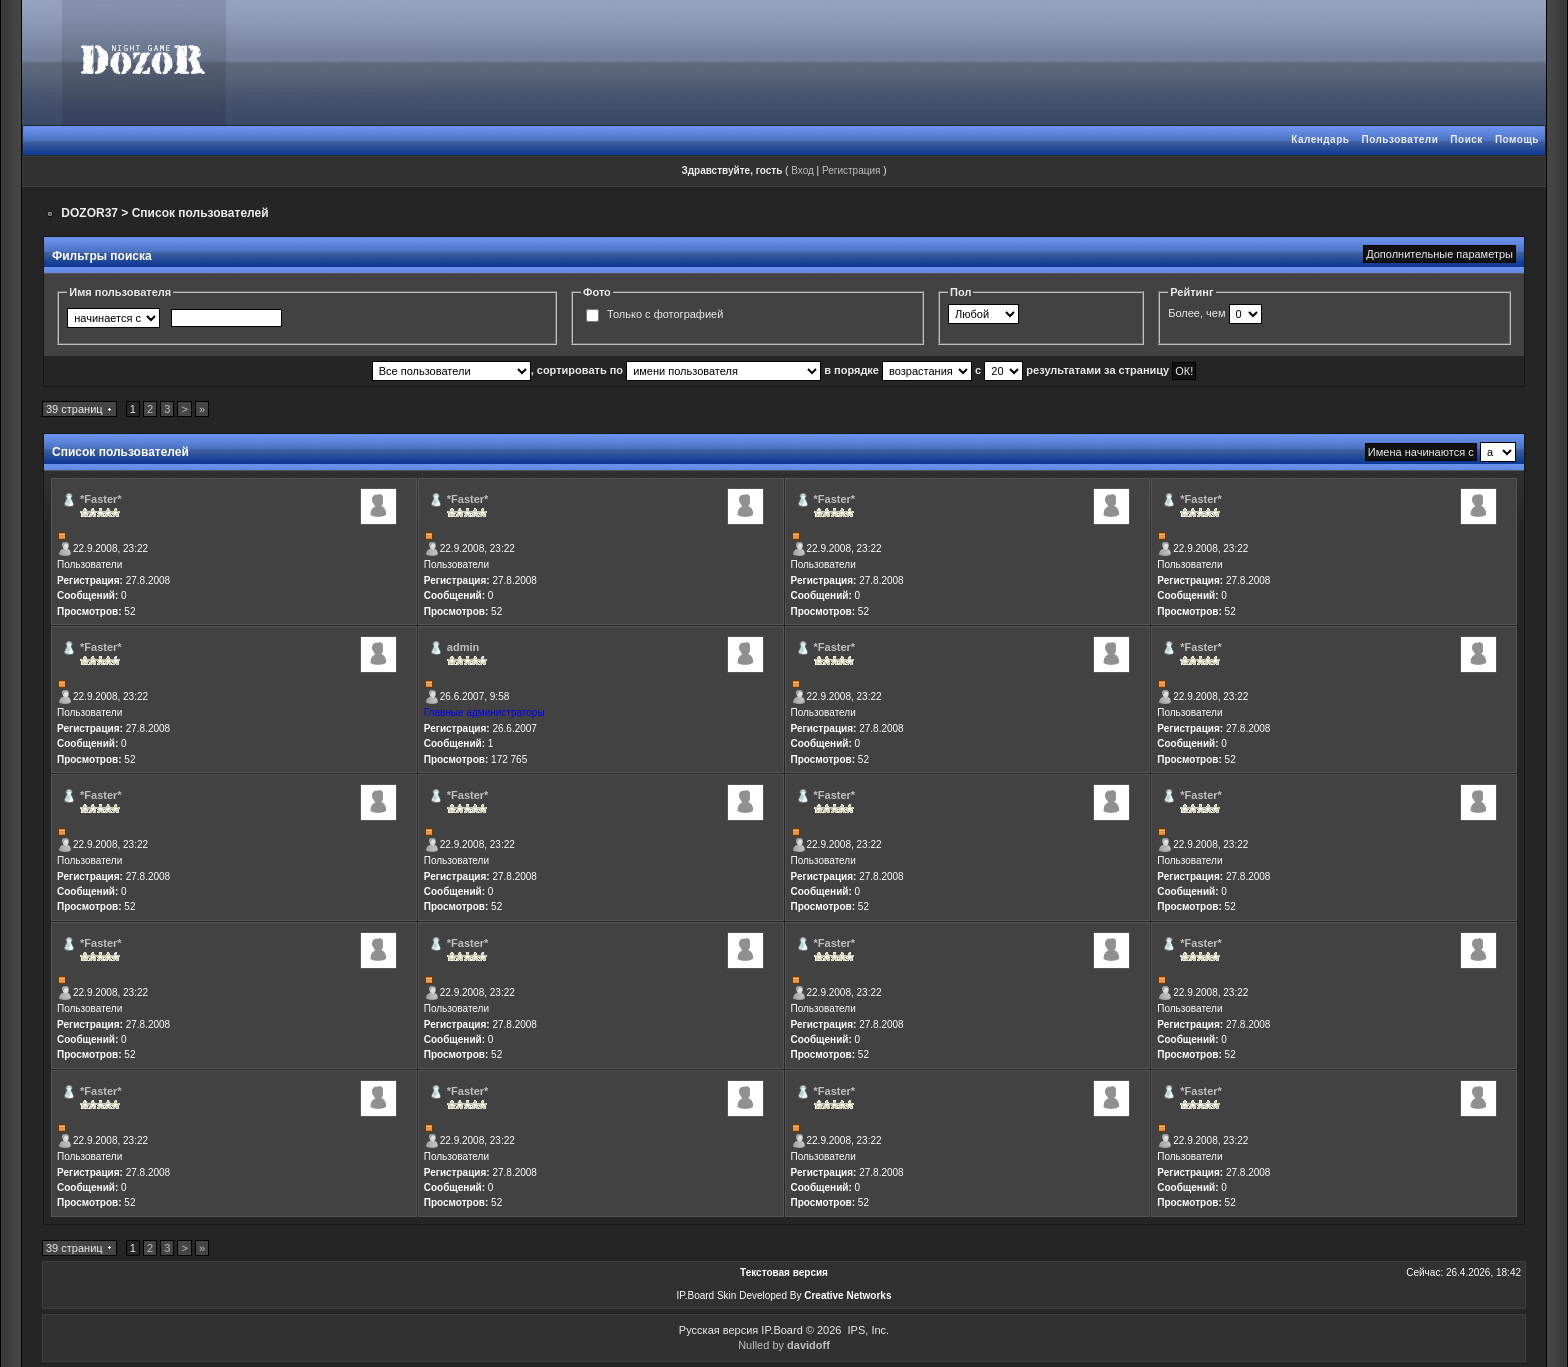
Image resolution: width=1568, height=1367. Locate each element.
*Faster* (101, 499)
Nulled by (784, 1345)
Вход (802, 170)
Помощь (1517, 139)
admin (463, 647)
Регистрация (851, 170)
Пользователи (1399, 139)
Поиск (1466, 139)
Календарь (1320, 139)
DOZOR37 (89, 213)
